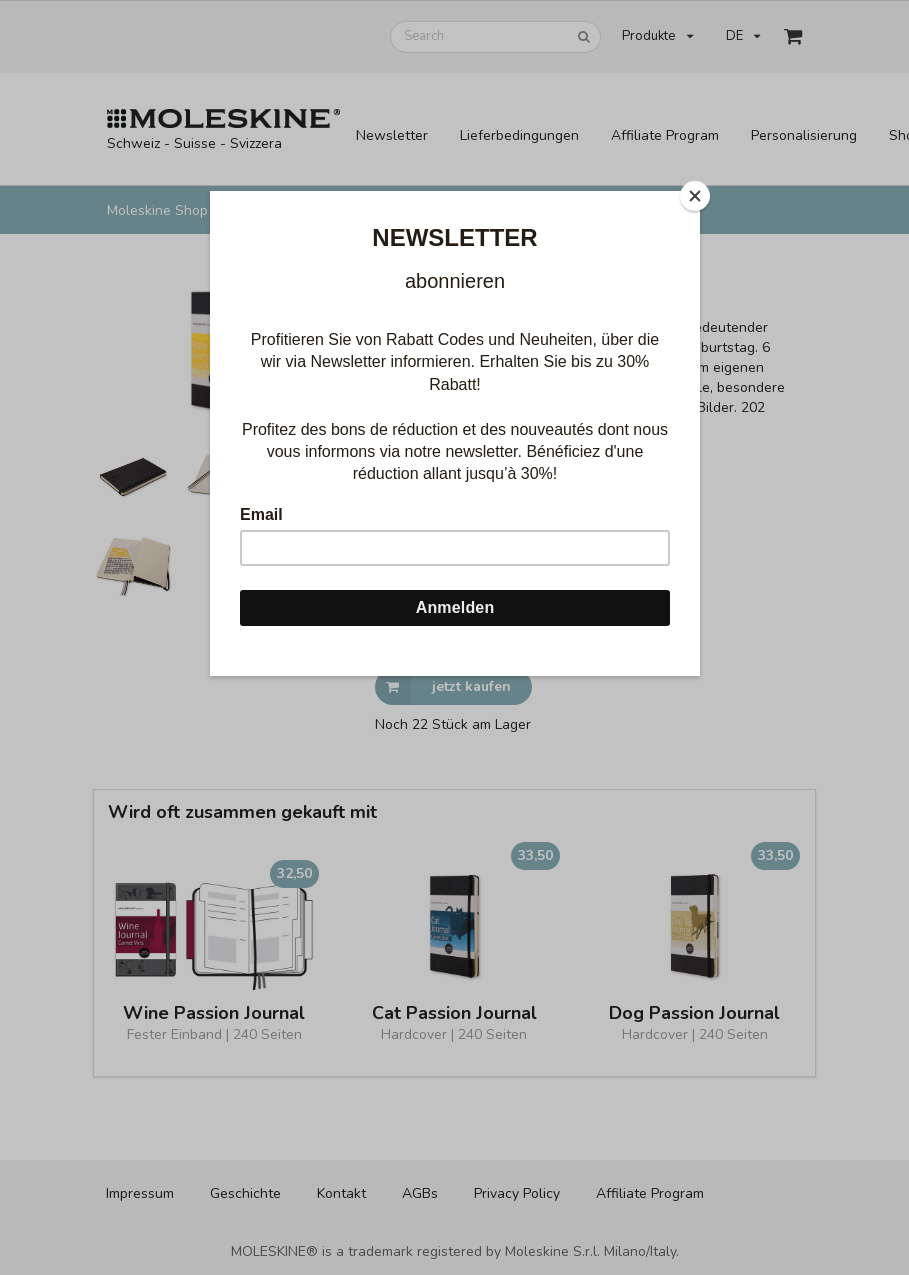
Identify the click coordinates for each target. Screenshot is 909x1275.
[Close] (695, 196)
